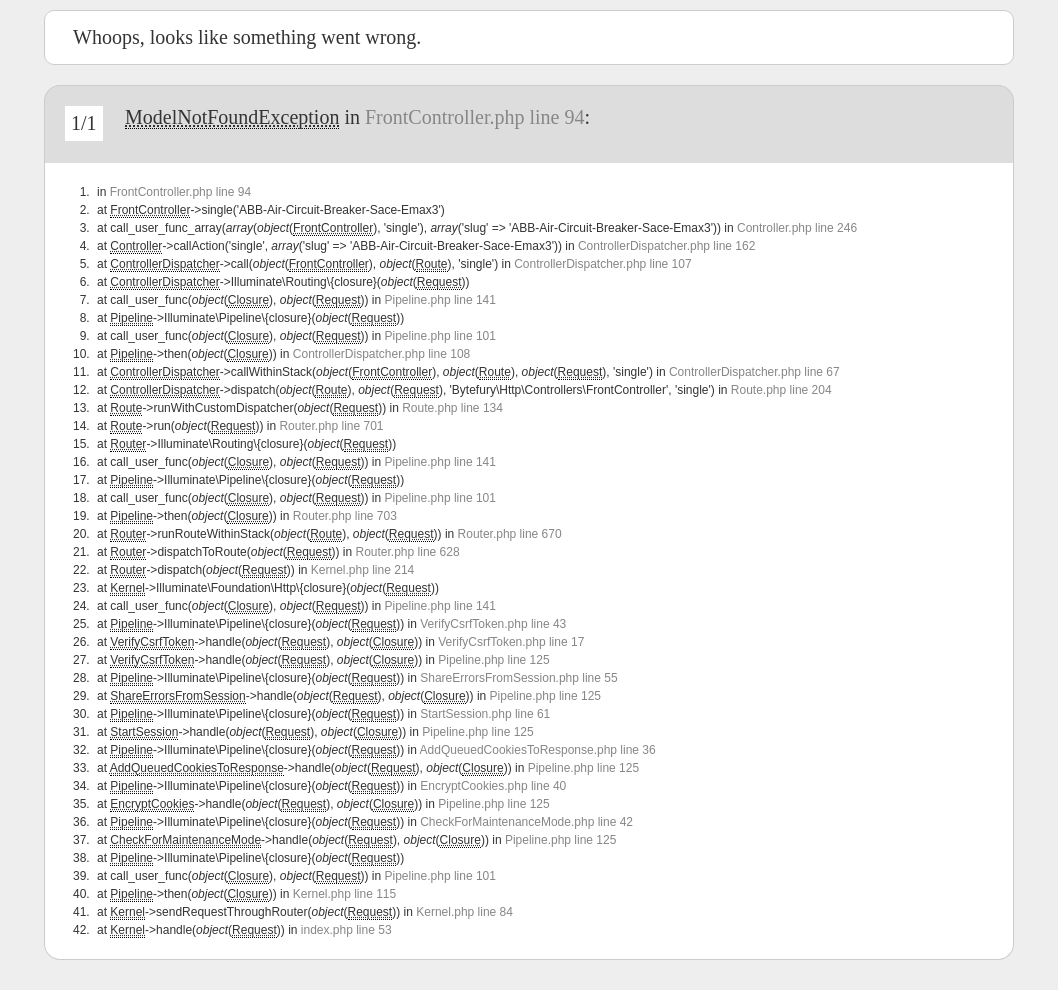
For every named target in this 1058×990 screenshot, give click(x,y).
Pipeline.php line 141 (440, 300)
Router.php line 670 (510, 534)
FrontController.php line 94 (474, 117)
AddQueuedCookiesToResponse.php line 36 (538, 750)
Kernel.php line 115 (344, 894)
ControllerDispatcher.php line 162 (666, 246)
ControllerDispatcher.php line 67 (754, 372)
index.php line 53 (346, 930)
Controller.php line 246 (797, 228)
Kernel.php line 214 (362, 570)
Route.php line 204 (781, 390)
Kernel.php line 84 (464, 912)
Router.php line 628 (408, 552)
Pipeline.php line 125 (493, 660)
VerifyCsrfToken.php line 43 (493, 624)
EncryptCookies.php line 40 (493, 786)
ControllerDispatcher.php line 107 (602, 264)
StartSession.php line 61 (485, 714)
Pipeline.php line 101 (440, 336)
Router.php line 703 (345, 516)
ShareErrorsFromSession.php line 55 (518, 678)
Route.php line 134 (452, 408)
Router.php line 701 (331, 426)
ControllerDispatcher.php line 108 (381, 354)
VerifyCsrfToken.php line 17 (511, 642)
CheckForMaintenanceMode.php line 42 (526, 822)
